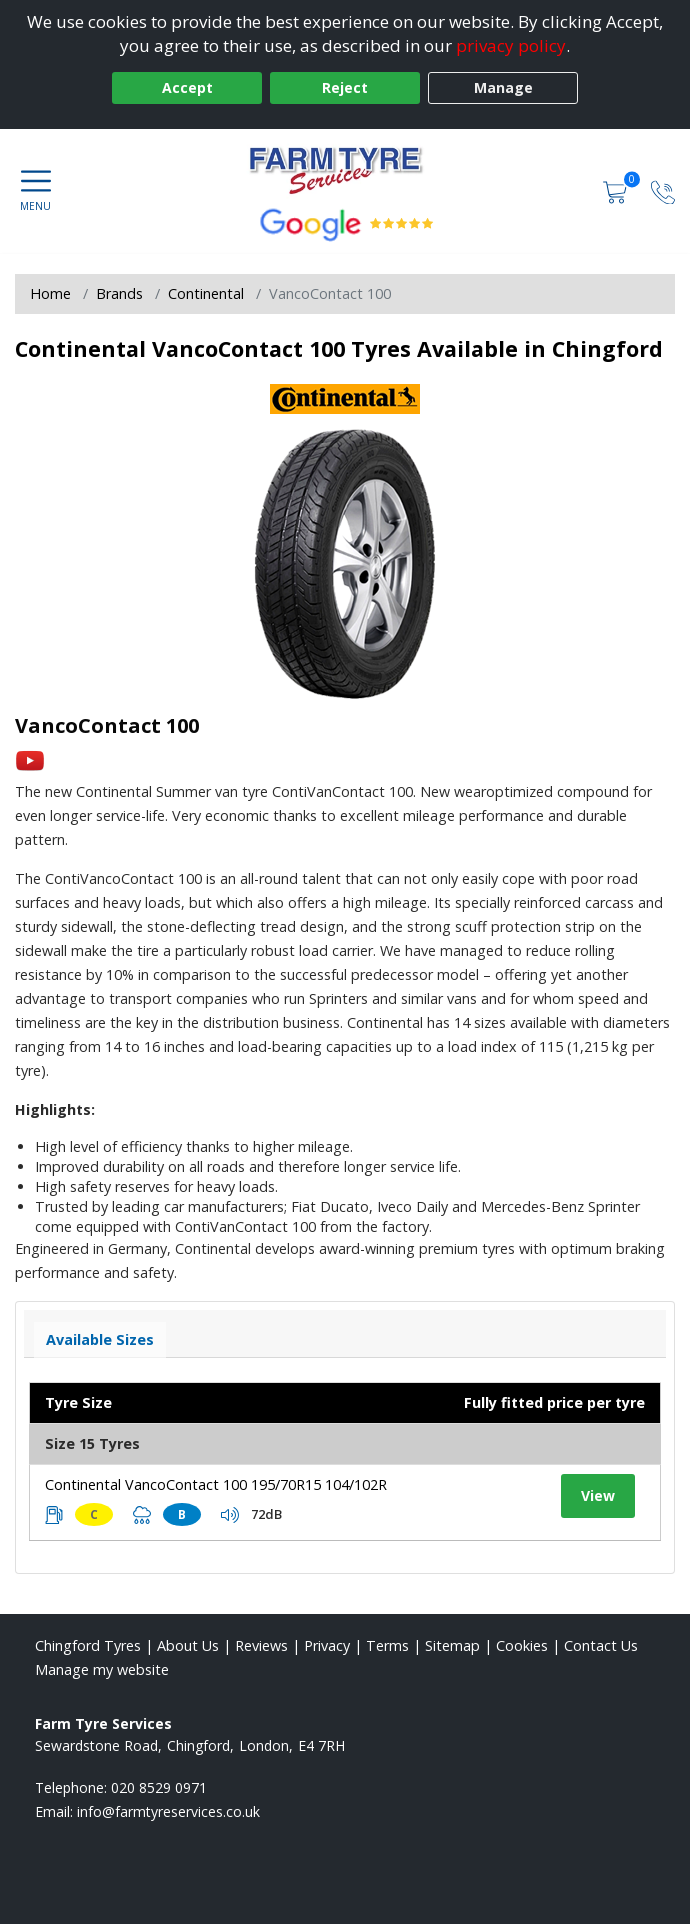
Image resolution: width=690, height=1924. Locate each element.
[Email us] (168, 1811)
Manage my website (102, 1669)
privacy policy (511, 45)
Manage (503, 87)
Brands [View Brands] (119, 293)
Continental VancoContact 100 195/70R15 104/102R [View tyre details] (216, 1484)
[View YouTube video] (30, 759)
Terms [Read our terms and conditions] (387, 1645)
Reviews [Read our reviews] (261, 1645)
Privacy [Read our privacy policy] (327, 1645)
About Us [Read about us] (188, 1645)
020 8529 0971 (159, 1787)
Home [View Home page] (50, 293)
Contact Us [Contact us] (601, 1645)
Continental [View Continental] (206, 293)
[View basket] (617, 190)
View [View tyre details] (598, 1495)
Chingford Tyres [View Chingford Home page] (88, 1645)
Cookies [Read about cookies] (522, 1645)
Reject (345, 87)
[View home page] (345, 169)
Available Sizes (100, 1339)
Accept (187, 87)
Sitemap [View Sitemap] (452, 1645)
